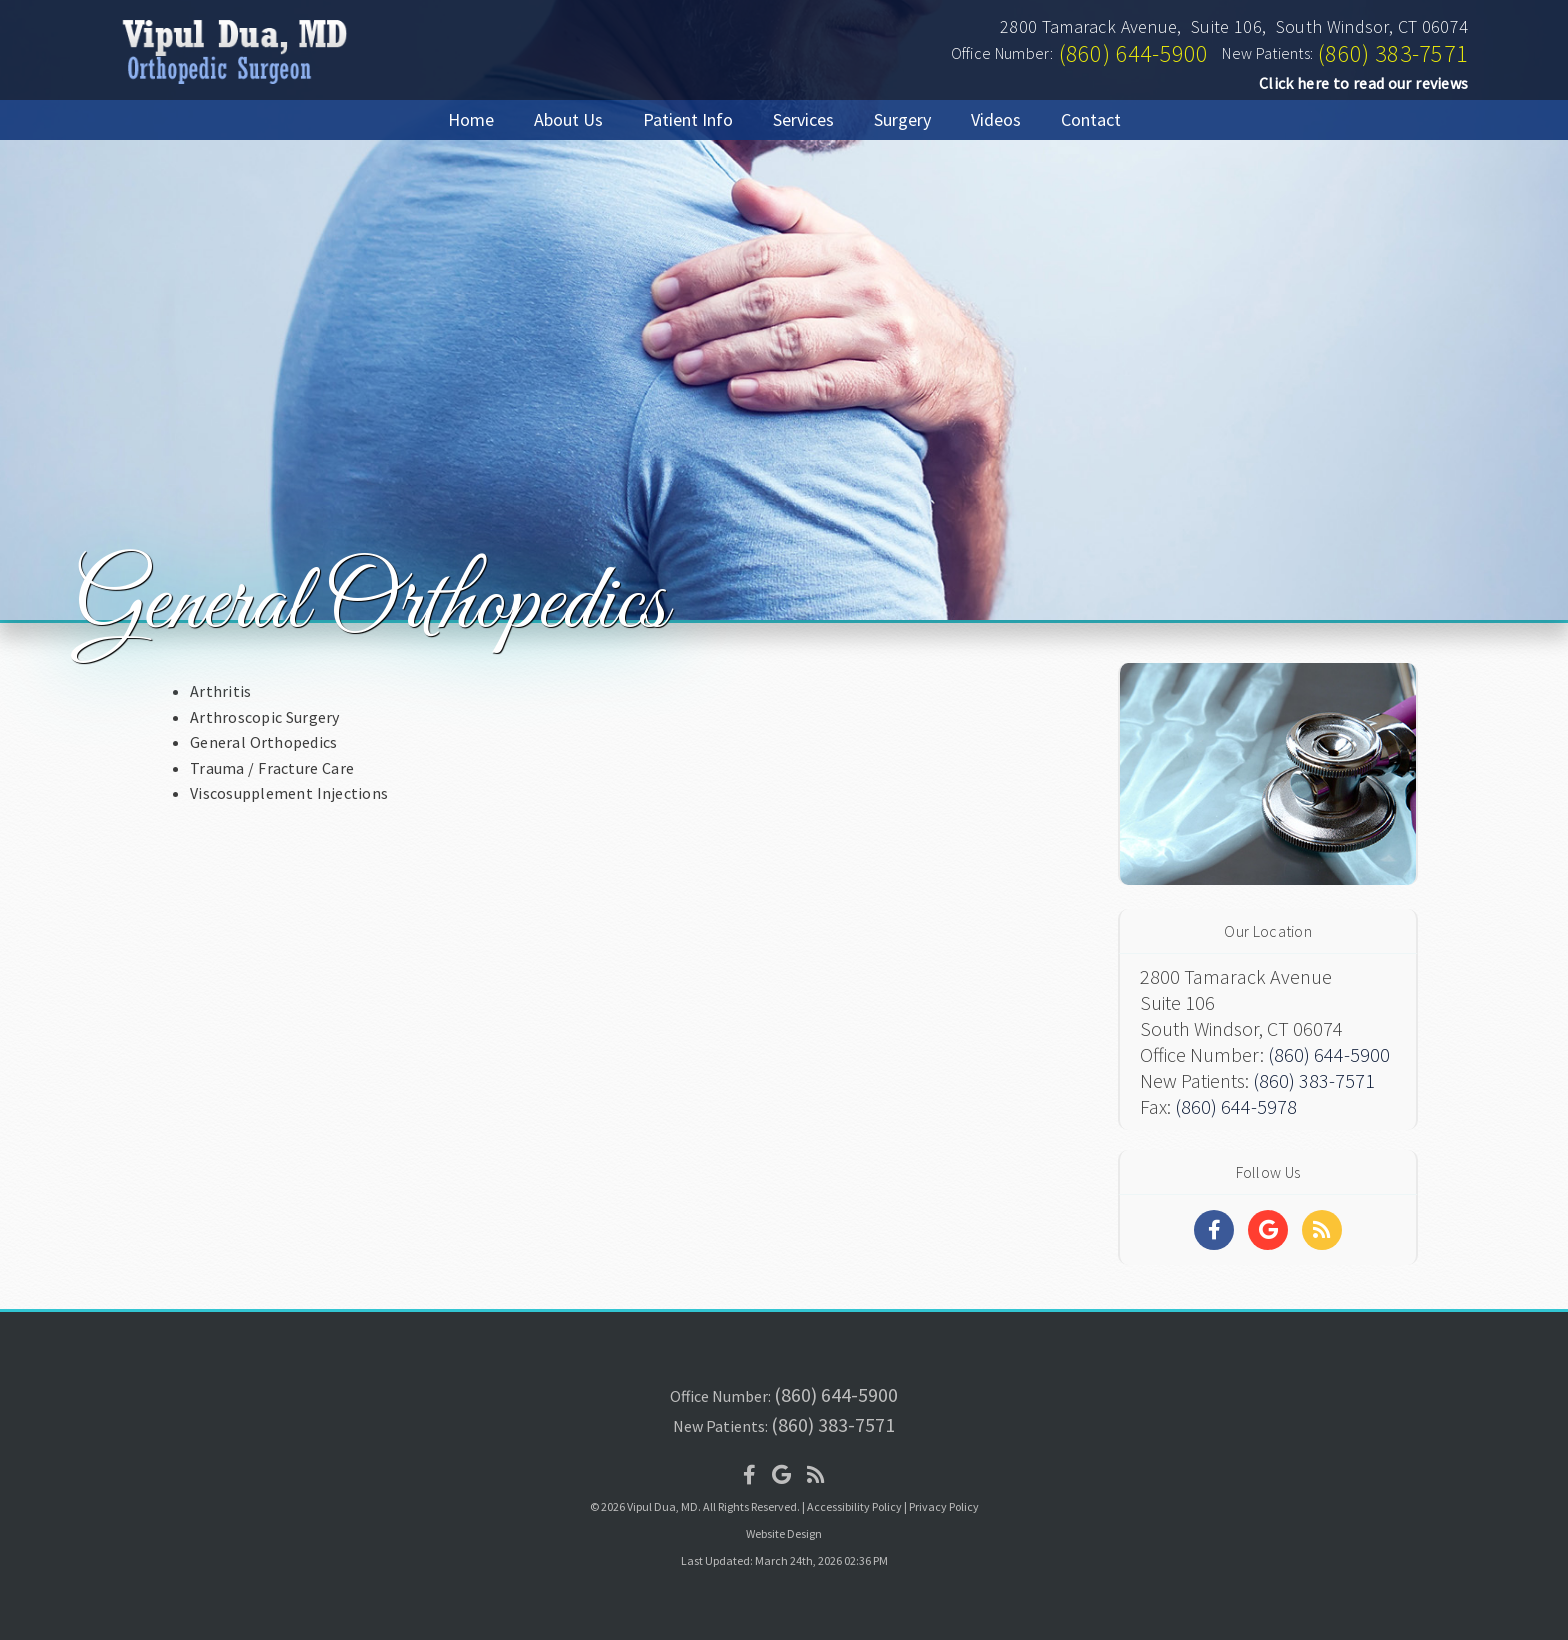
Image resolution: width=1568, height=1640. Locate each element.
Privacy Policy (944, 1506)
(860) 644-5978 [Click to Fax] (1236, 1106)
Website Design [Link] (784, 1533)
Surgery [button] (902, 119)
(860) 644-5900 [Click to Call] (1134, 53)
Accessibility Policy (854, 1506)
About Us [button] (568, 119)
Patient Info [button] (688, 119)
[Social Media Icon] (749, 1474)
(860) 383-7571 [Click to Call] (1393, 53)
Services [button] (803, 119)
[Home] (231, 84)
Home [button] (471, 119)
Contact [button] (1091, 119)
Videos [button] (996, 119)
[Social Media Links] (1214, 1230)
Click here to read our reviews (1363, 83)
